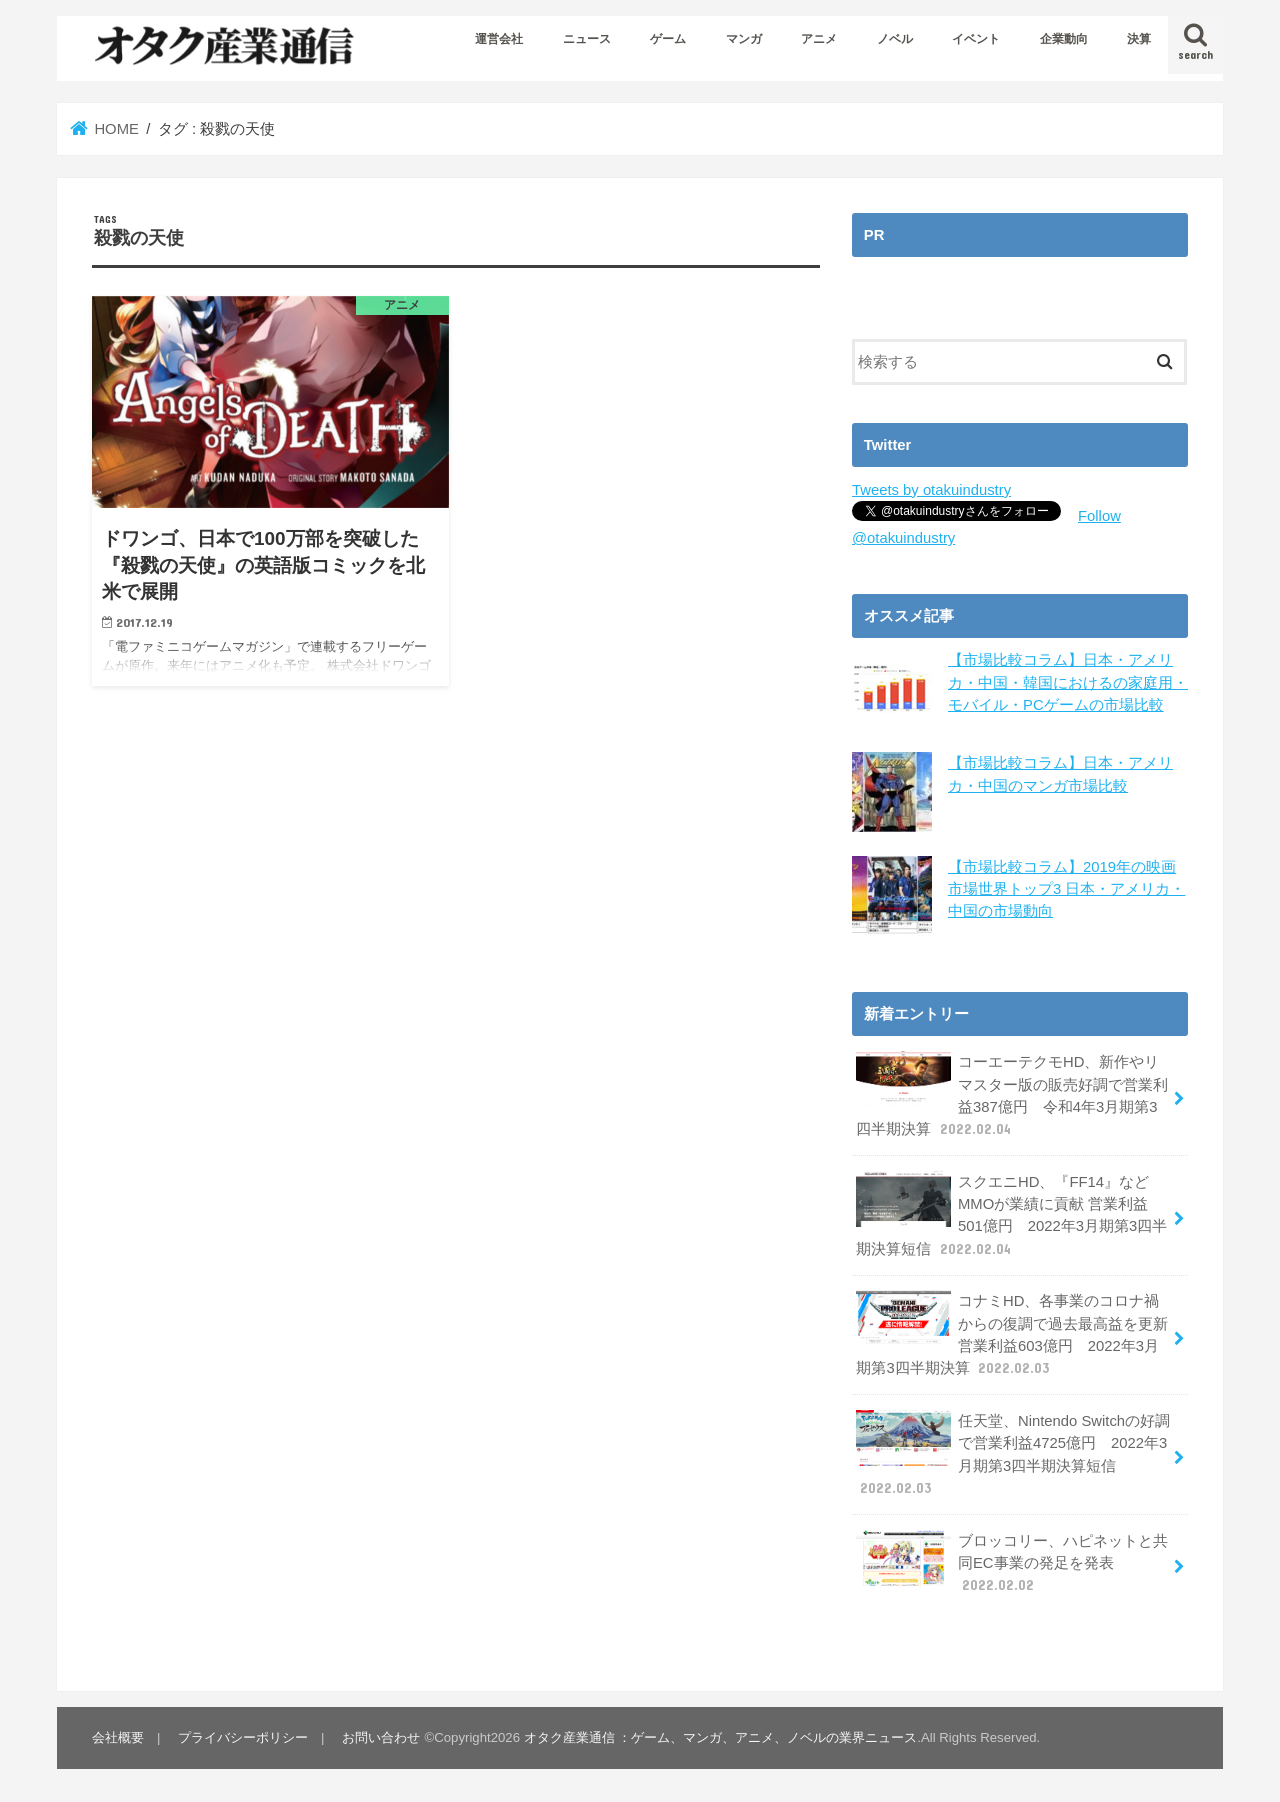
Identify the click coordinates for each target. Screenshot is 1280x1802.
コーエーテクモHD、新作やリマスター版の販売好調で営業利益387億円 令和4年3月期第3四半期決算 (1012, 1095)
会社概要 (118, 1737)
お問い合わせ (381, 1737)
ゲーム (668, 39)
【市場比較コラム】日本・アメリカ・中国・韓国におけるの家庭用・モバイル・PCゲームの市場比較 (1068, 682)
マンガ (744, 39)
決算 (1139, 39)
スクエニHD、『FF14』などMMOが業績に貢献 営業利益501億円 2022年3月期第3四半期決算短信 (1011, 1215)
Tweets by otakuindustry (931, 490)
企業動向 (1064, 39)
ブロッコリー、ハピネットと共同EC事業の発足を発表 (1012, 1561)
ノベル (895, 39)
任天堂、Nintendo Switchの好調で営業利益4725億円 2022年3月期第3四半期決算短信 (1013, 1454)
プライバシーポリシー (243, 1737)
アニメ (819, 39)
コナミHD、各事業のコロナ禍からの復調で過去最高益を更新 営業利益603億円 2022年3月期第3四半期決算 (1012, 1334)
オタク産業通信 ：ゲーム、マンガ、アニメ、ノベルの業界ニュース (721, 1737)
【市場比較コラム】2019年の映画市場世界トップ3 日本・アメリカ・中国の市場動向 (1066, 888)
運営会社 (499, 39)
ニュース (587, 39)
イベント (976, 39)
